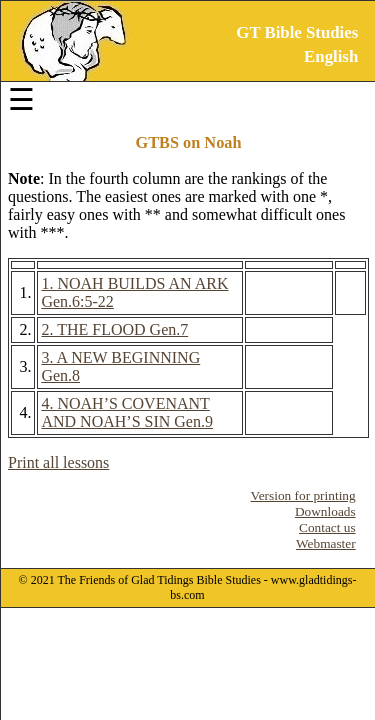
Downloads (325, 511)
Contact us (327, 527)
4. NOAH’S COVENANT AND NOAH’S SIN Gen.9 (127, 412)
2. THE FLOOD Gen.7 (114, 329)
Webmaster (326, 543)
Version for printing (303, 495)
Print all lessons (58, 462)
